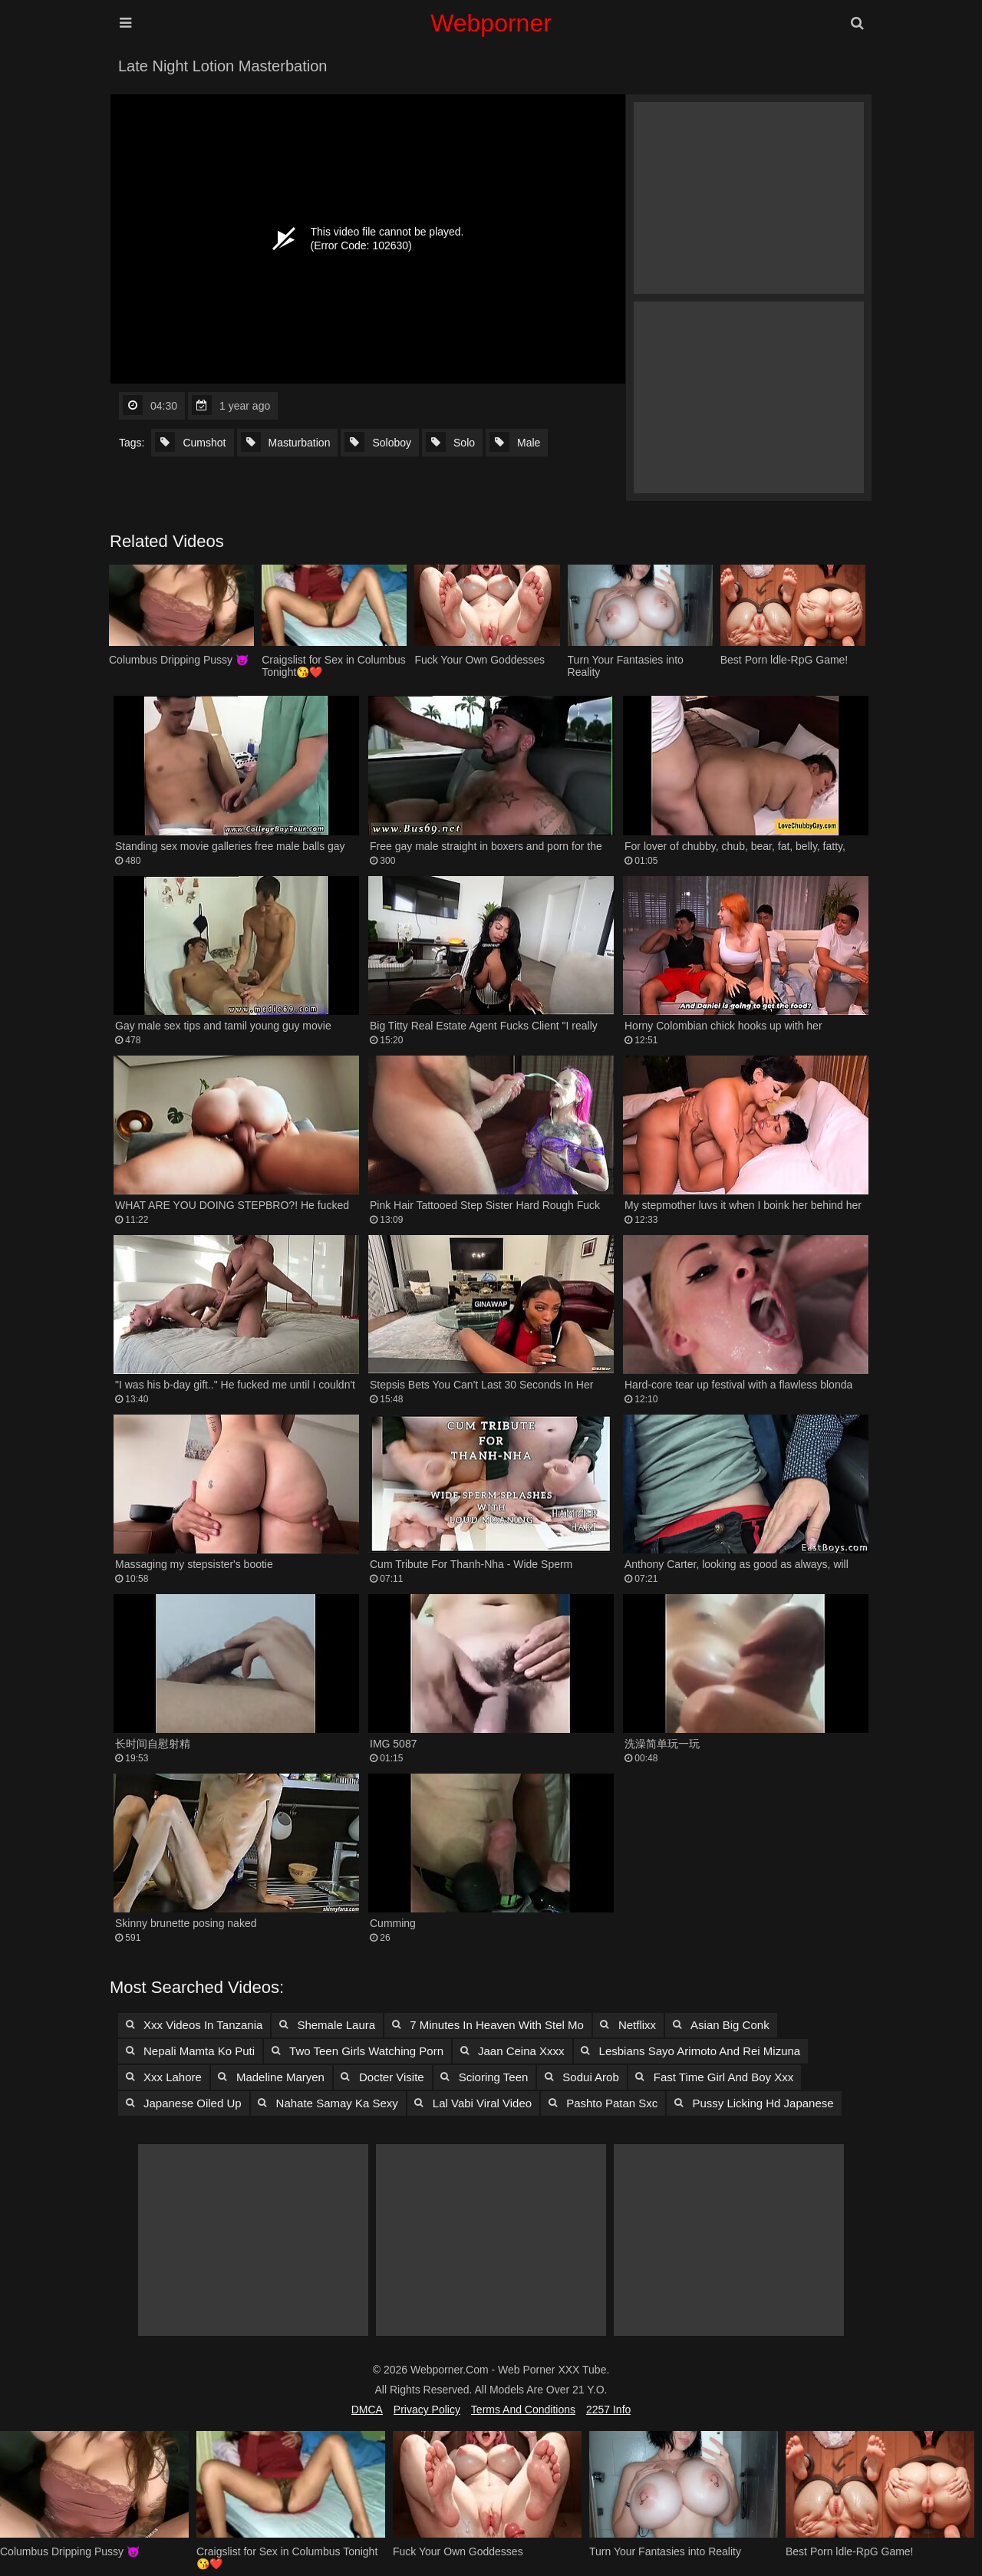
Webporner (491, 23)
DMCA (367, 2409)
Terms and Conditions (523, 2409)
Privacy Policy (427, 2409)
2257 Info (608, 2409)
